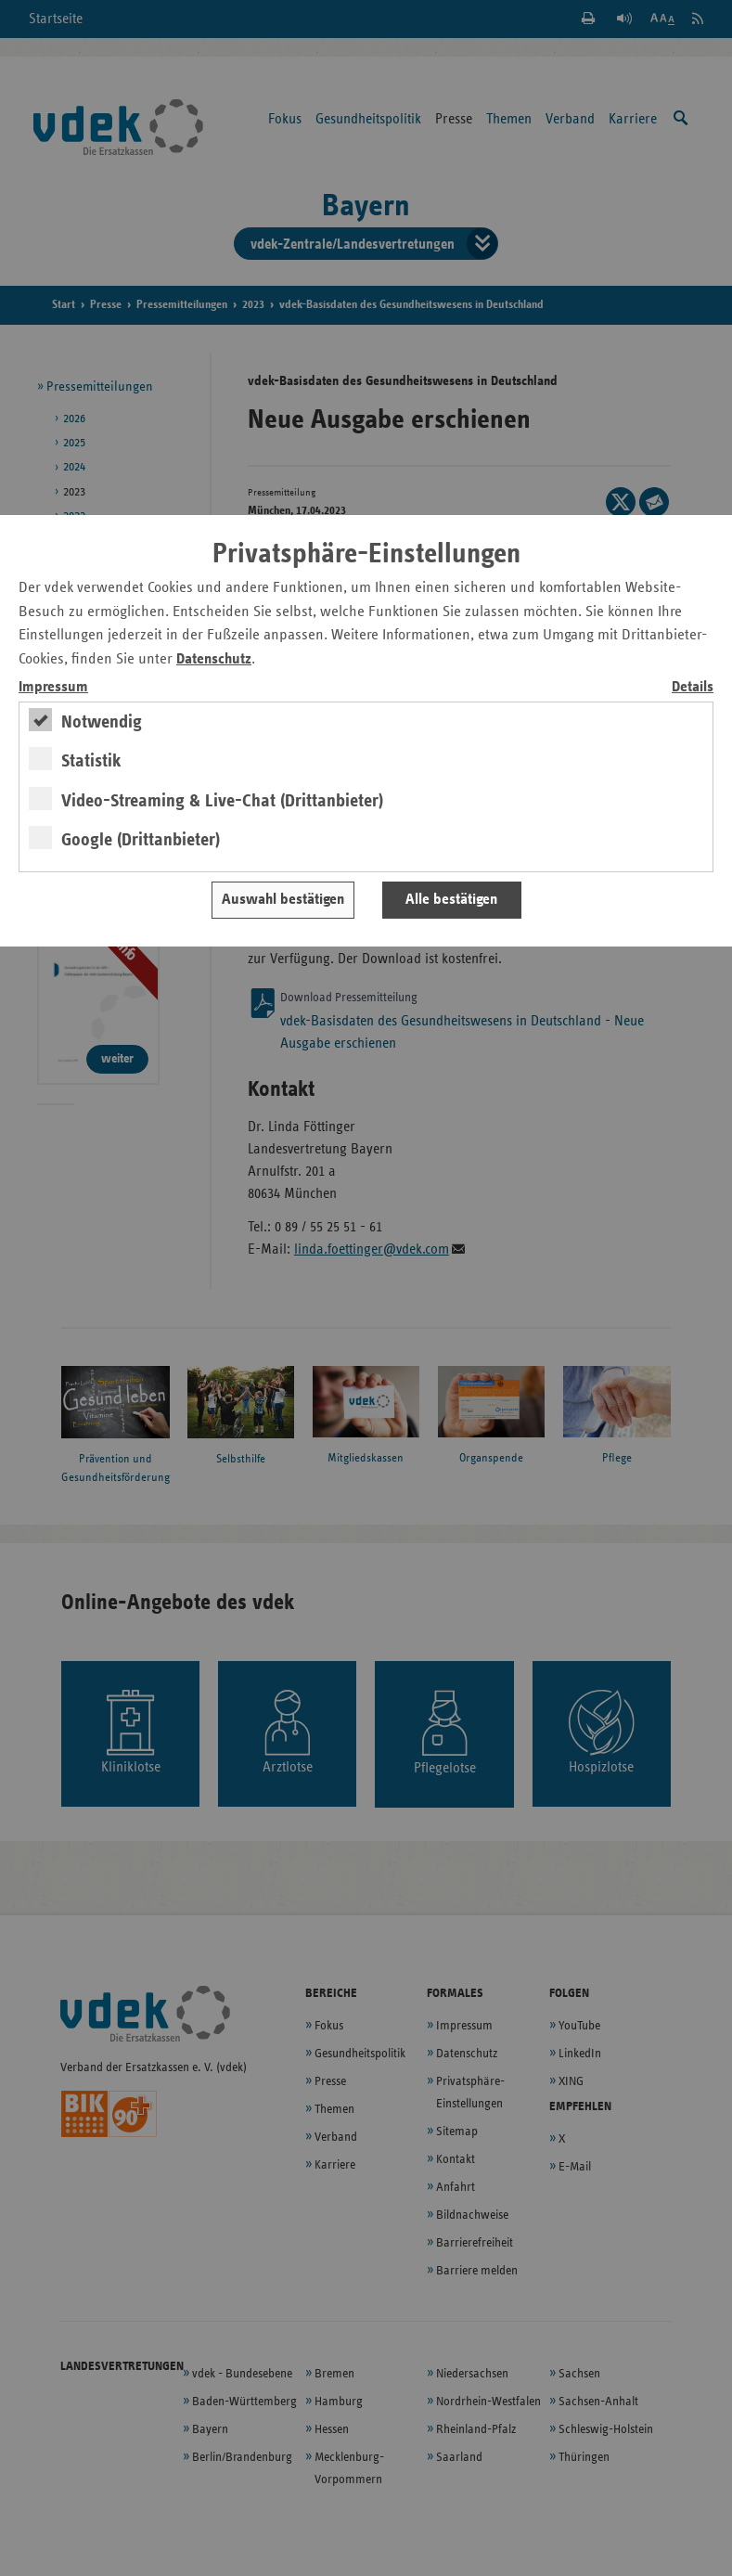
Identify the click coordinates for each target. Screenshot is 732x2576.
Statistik (91, 761)
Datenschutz (213, 659)
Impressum (53, 687)
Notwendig (101, 722)
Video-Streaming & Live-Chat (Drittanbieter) (222, 801)
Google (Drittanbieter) (140, 840)
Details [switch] (692, 687)
